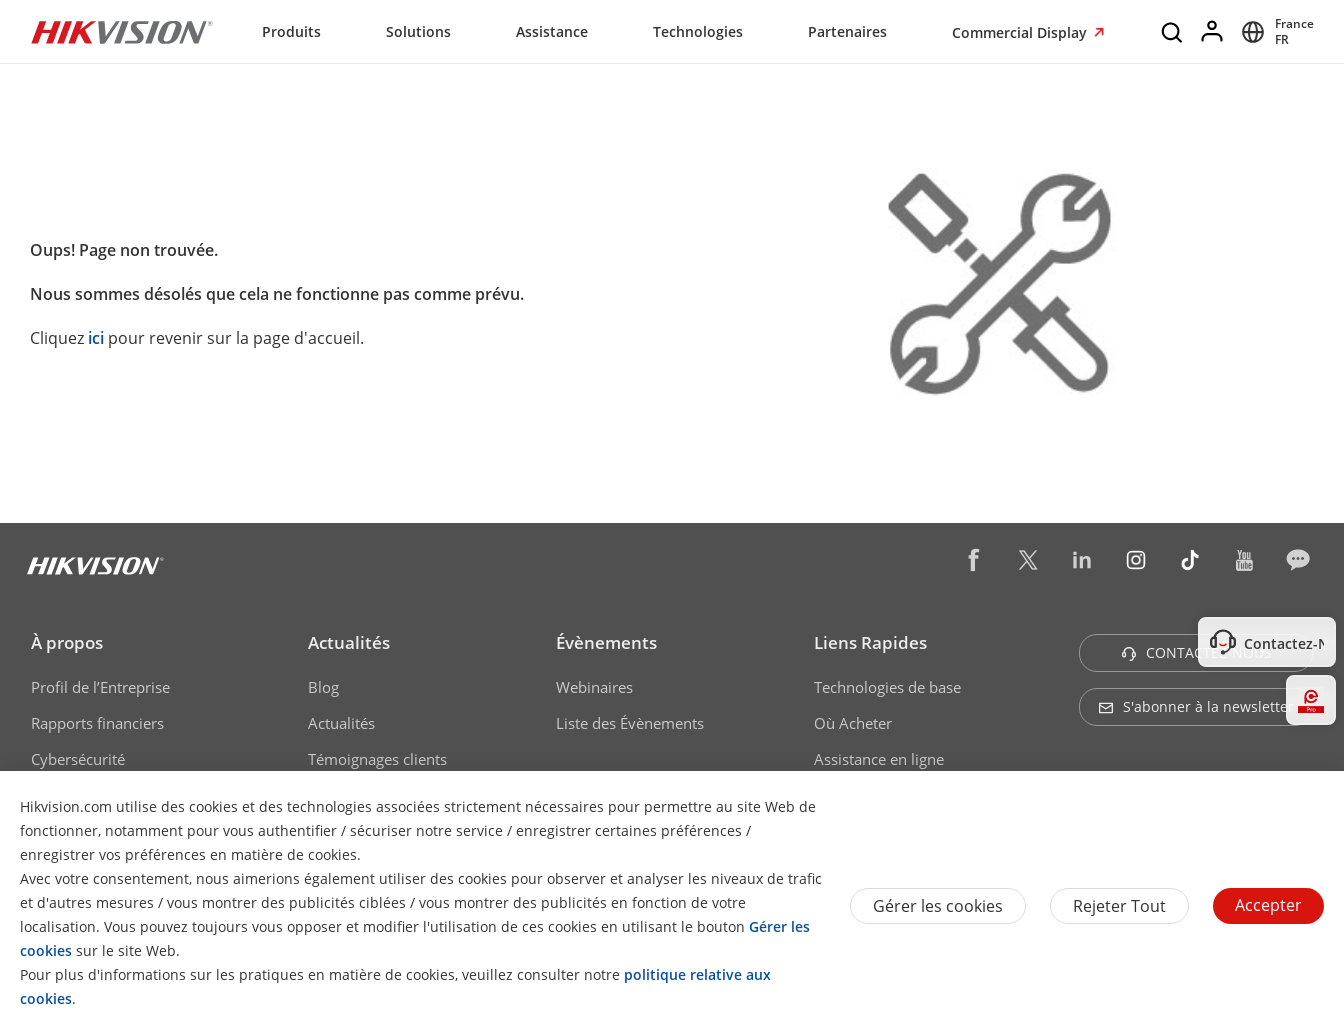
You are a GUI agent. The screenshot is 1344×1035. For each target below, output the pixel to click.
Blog (323, 687)
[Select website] (1274, 32)
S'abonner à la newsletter (1196, 706)
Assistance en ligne (879, 759)
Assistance (552, 31)
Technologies (698, 31)
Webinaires (594, 687)
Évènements (606, 642)
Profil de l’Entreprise (100, 687)
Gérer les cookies (938, 906)
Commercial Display (1021, 32)
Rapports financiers (97, 723)
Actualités (349, 642)
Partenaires (847, 31)
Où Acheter (853, 723)
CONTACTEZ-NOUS (1196, 652)
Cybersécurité (78, 759)
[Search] (1173, 32)
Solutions (418, 31)
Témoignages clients (377, 759)
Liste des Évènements (630, 723)
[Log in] (1213, 32)
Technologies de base (887, 687)
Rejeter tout (1119, 906)
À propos (67, 642)
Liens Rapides (870, 642)
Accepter (1268, 905)
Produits (291, 31)
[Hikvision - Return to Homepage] (122, 32)
